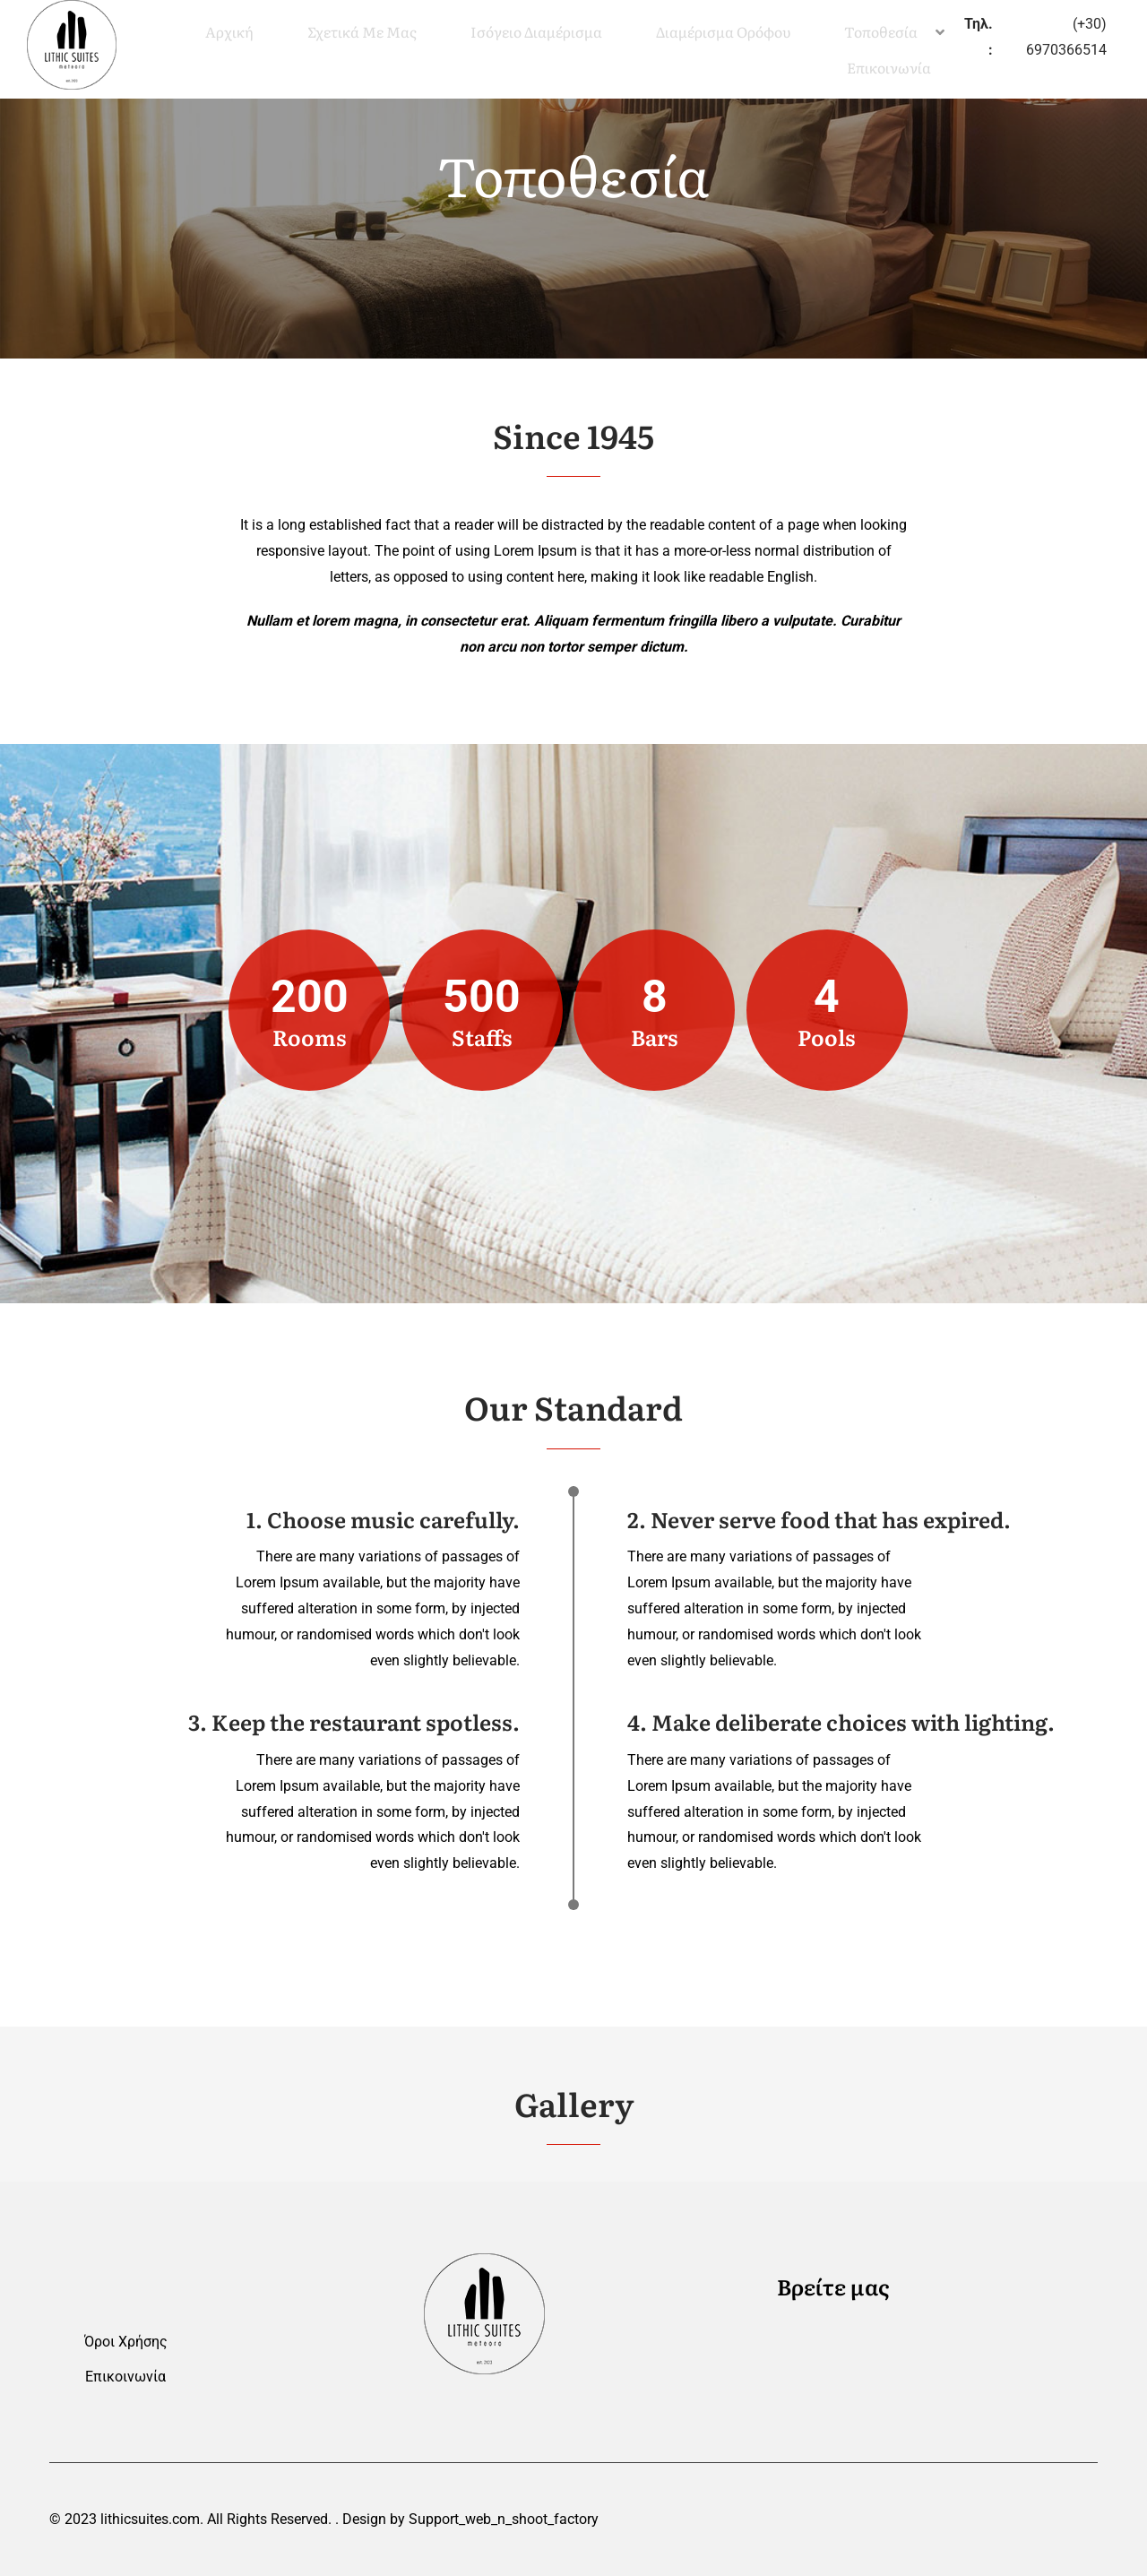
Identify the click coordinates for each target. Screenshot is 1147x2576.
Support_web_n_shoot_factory (504, 2519)
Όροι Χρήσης (126, 2341)
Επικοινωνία (125, 2376)
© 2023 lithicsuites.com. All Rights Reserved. (190, 2519)
